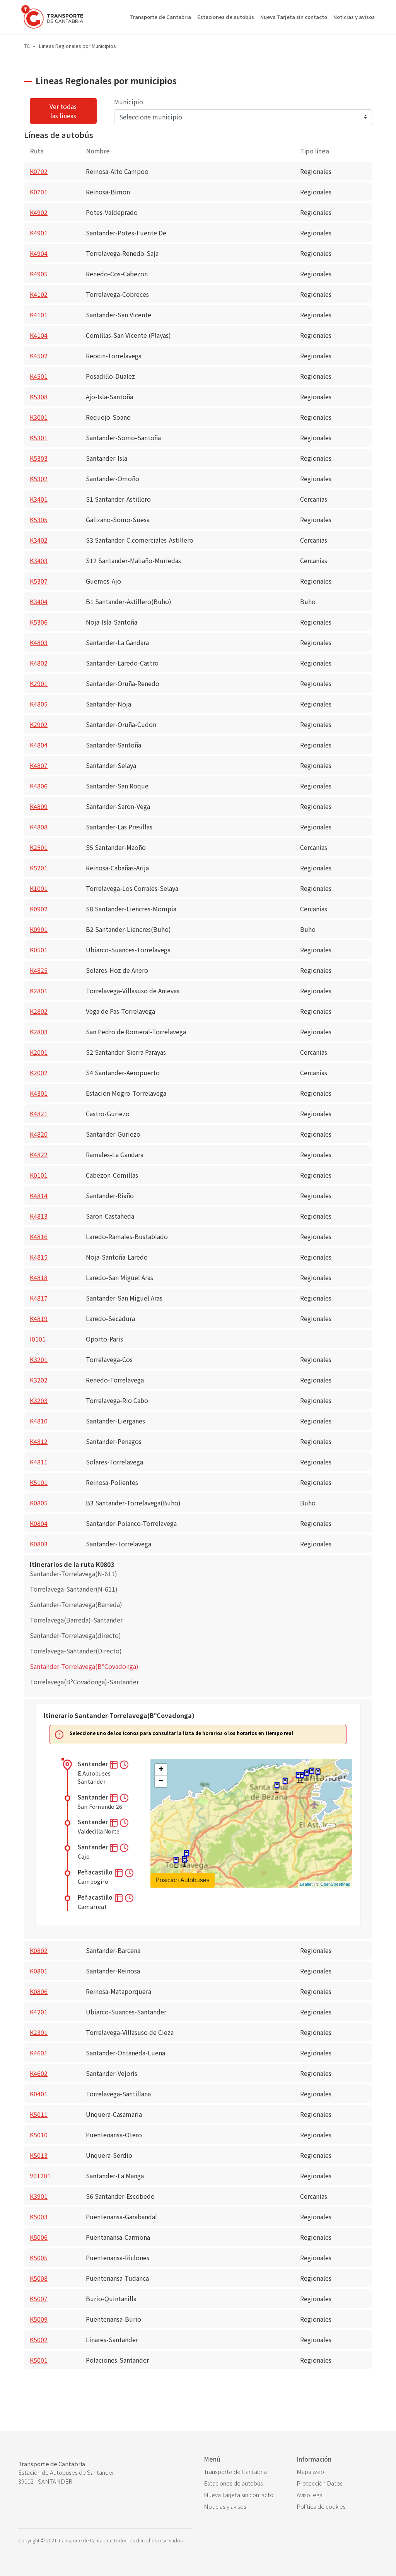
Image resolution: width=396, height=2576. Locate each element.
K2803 (39, 1031)
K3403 (39, 560)
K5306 (39, 622)
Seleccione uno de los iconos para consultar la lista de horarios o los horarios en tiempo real (181, 1733)
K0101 (39, 1175)
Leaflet (306, 1884)
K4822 (39, 1154)
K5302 (39, 478)
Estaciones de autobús (225, 16)
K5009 (39, 2319)
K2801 (39, 990)
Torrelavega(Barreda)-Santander (76, 1619)
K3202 (39, 1379)
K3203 (39, 1400)
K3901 (39, 2196)
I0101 (38, 1338)
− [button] (161, 1781)
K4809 (39, 806)
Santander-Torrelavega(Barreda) (76, 1604)
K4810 (39, 1420)
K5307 (39, 581)
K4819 (39, 1318)
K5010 (39, 2134)
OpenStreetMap (335, 1884)
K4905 (39, 273)
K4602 (39, 2073)
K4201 (39, 2011)
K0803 (39, 1543)
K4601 (39, 2052)
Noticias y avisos (354, 16)
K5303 (39, 458)
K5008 (39, 2278)
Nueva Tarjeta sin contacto (293, 16)
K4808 (39, 826)
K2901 (39, 683)
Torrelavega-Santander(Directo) (76, 1650)
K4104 (39, 335)
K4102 (39, 294)
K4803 (39, 642)
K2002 (39, 1072)
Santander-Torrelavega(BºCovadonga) (84, 1666)
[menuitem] (244, 2471)
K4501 (39, 376)
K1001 (39, 888)
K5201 (39, 867)
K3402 (39, 540)
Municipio (128, 101)
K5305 (39, 519)
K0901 (39, 929)
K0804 (39, 1523)
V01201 (40, 2175)
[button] (114, 1764)
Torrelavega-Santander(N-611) (74, 1589)
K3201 (39, 1359)
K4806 (39, 785)
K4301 (39, 1093)
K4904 (39, 253)
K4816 (39, 1236)
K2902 (39, 724)
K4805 (39, 703)
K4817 (39, 1297)
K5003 (39, 2216)
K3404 (39, 601)
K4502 (39, 355)
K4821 (39, 1113)
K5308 (39, 396)
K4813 (39, 1216)
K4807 (39, 765)
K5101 (39, 1482)
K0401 (39, 2093)
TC (27, 45)
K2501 (39, 847)
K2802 (39, 1011)
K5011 (39, 2114)
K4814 (39, 1195)
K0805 (39, 1502)
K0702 (39, 171)
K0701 (39, 191)
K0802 (39, 1950)
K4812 (39, 1441)
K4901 (39, 232)
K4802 (39, 662)
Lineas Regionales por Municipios (77, 45)
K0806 (39, 1991)
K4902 (39, 212)
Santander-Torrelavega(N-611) (73, 1573)
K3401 (39, 499)
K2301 (39, 2032)
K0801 (39, 1970)
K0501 (39, 949)
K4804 (39, 744)
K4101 (39, 314)
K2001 (39, 1052)
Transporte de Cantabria (160, 16)
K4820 (39, 1134)
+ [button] (161, 1770)
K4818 (39, 1277)
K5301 (39, 437)
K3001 (39, 417)
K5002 (39, 2339)
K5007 (39, 2298)
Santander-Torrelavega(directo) (75, 1635)
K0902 (39, 908)
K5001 (39, 2360)
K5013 (39, 2155)
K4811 (39, 1461)
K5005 (39, 2257)
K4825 (39, 970)
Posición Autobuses (182, 1880)
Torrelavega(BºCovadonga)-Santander (84, 1681)
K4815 (39, 1257)
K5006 (39, 2237)
